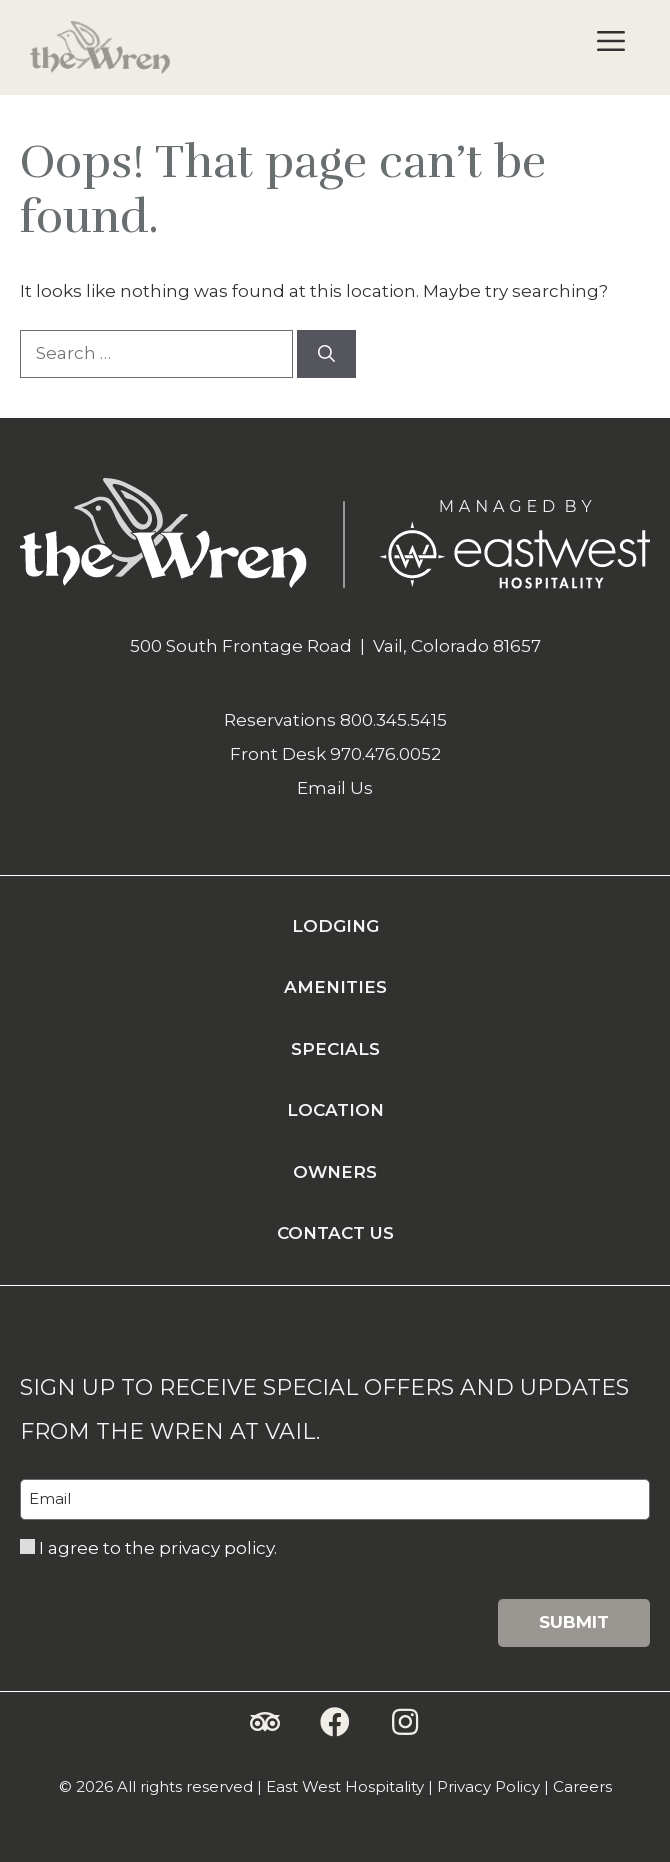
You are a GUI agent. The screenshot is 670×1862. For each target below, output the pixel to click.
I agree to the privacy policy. (158, 1548)
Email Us (335, 788)
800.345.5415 (393, 720)
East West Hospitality (345, 1786)
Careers (582, 1786)
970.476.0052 (385, 754)
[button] (265, 1722)
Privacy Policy (488, 1786)
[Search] (326, 354)
